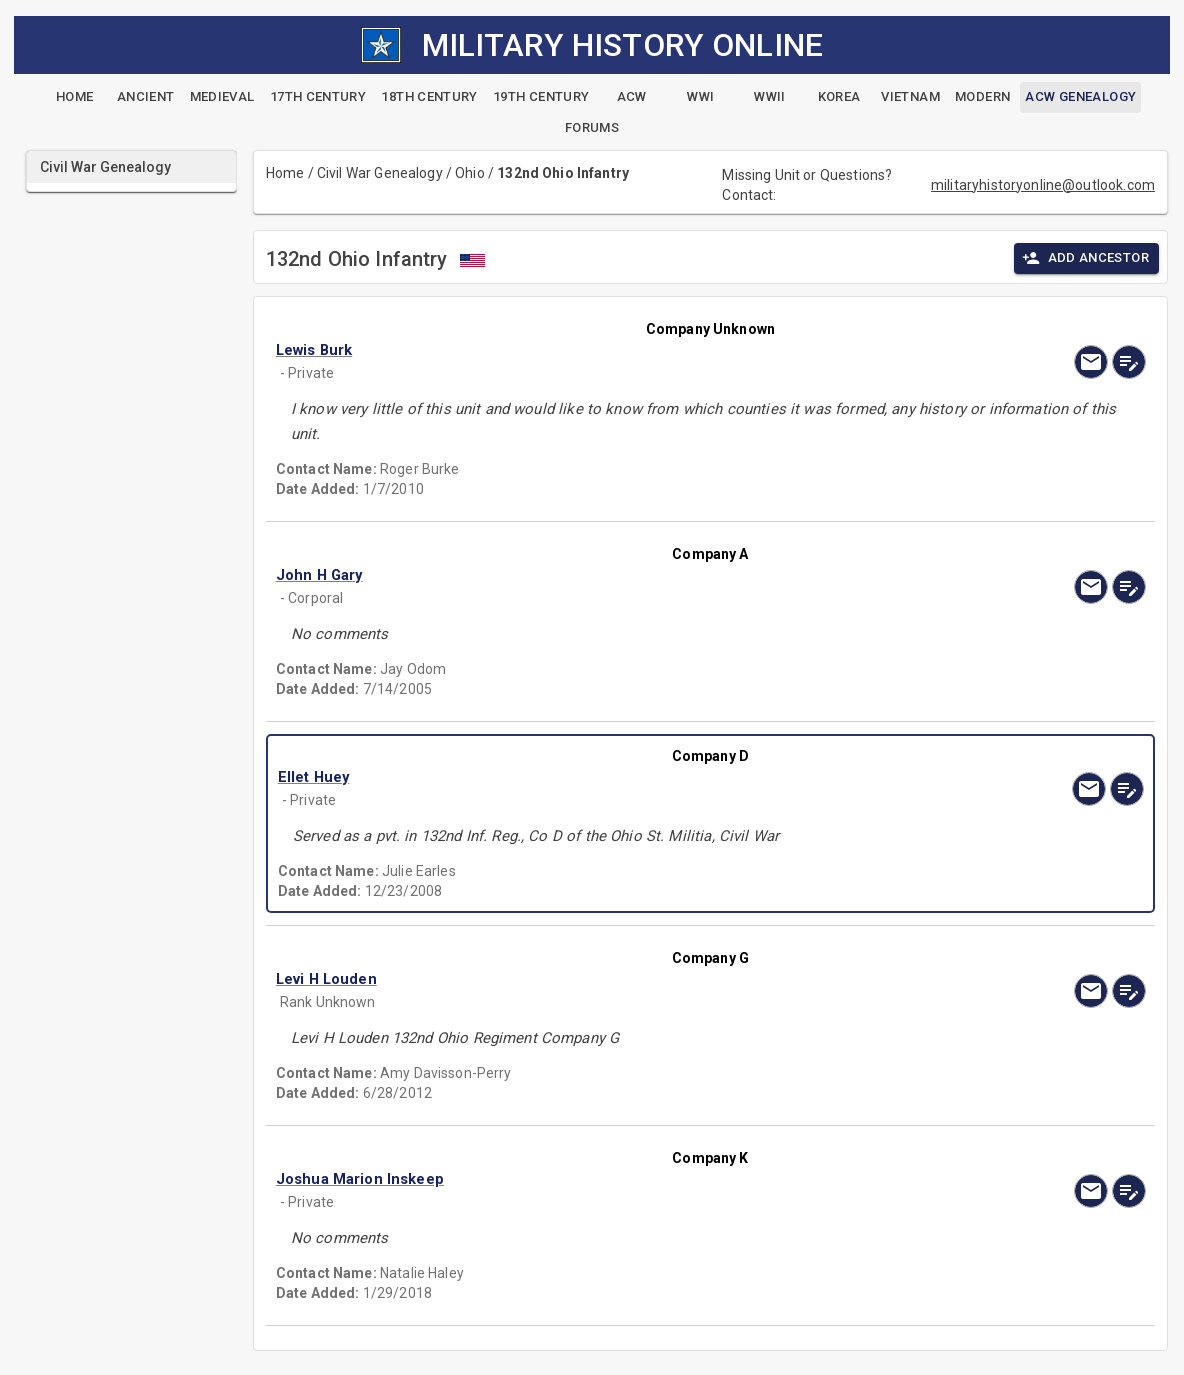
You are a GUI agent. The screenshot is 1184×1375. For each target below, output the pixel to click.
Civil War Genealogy (380, 173)
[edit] (1129, 362)
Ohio (470, 173)
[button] (580, 350)
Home (285, 173)
